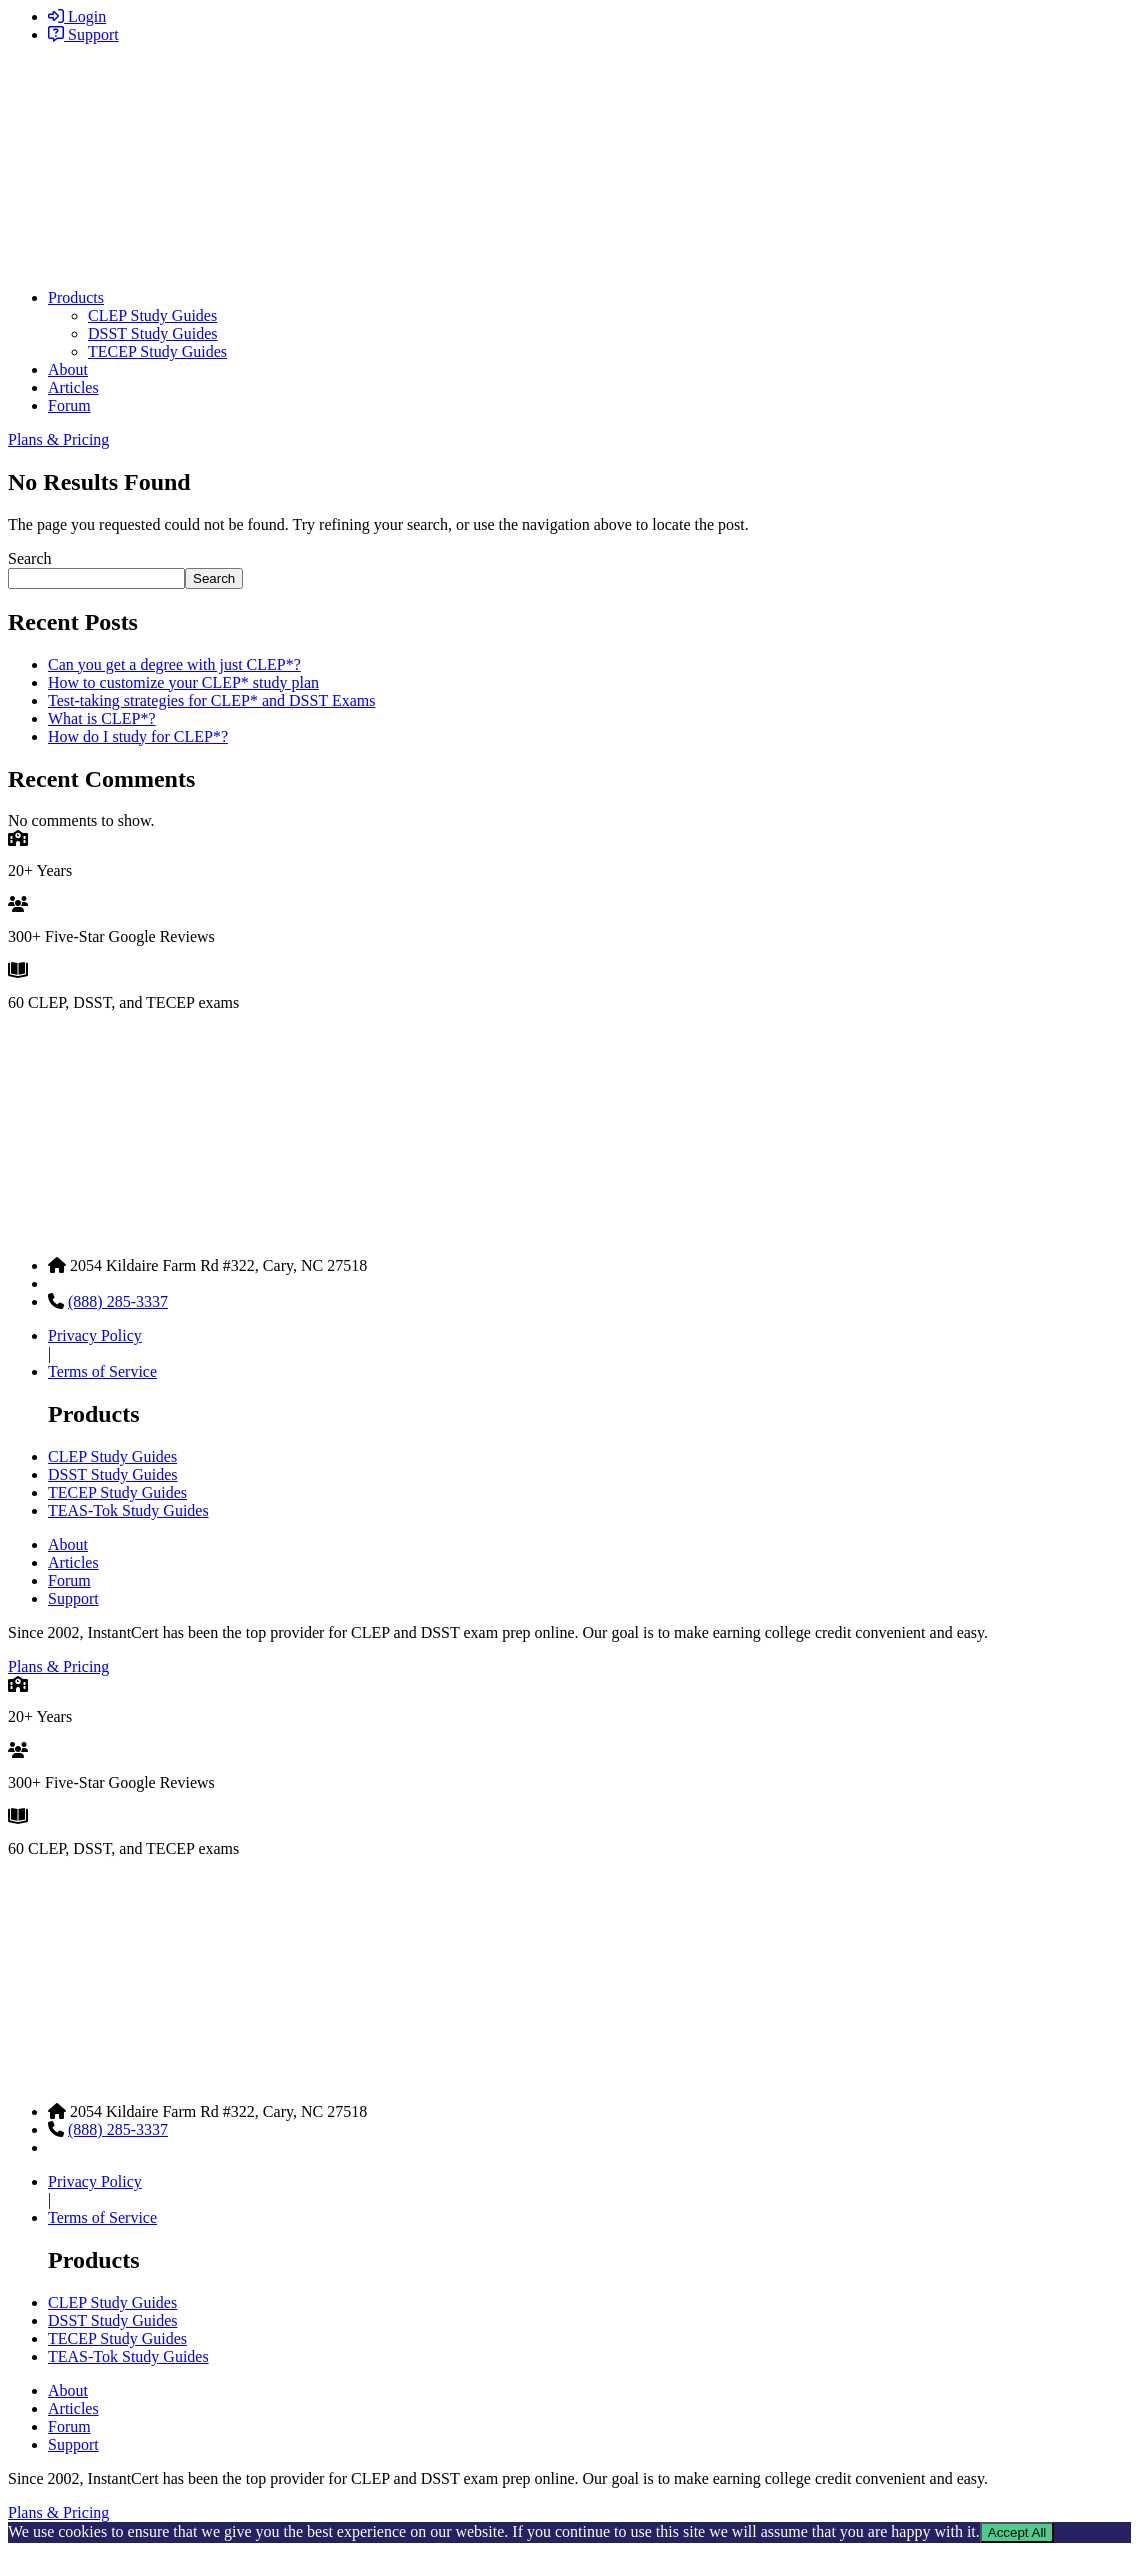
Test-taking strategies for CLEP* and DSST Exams (211, 700)
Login (77, 16)
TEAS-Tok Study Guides (128, 1510)
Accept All (1017, 2532)
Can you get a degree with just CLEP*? (174, 664)
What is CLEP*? (102, 718)
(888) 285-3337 (118, 1301)
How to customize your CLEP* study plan (183, 682)
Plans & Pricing (58, 439)
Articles (73, 387)
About (68, 369)
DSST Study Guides (153, 333)
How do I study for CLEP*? (138, 736)
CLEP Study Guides (152, 315)
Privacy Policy (95, 1335)
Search (30, 558)
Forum (69, 405)
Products (76, 297)
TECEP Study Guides (157, 351)
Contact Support (100, 1283)
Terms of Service (102, 1371)
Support (83, 34)
